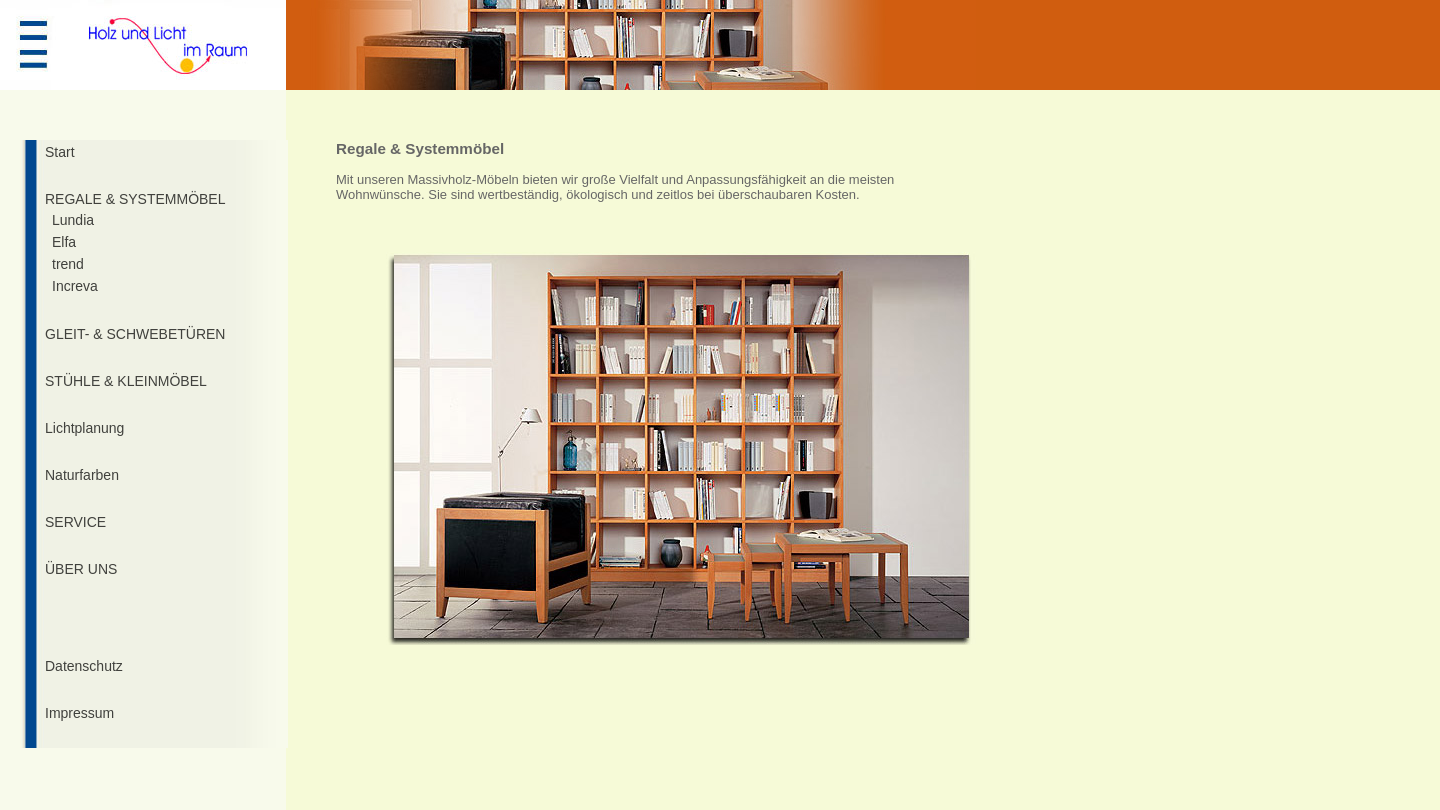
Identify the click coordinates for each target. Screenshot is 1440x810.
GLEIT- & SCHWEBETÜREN (135, 334)
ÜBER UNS (81, 569)
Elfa (64, 242)
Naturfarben (82, 475)
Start (60, 152)
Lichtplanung (84, 428)
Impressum (79, 713)
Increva (75, 286)
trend (68, 264)
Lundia (73, 220)
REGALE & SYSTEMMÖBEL (135, 199)
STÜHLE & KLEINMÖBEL (126, 381)
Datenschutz (84, 666)
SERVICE (75, 522)
